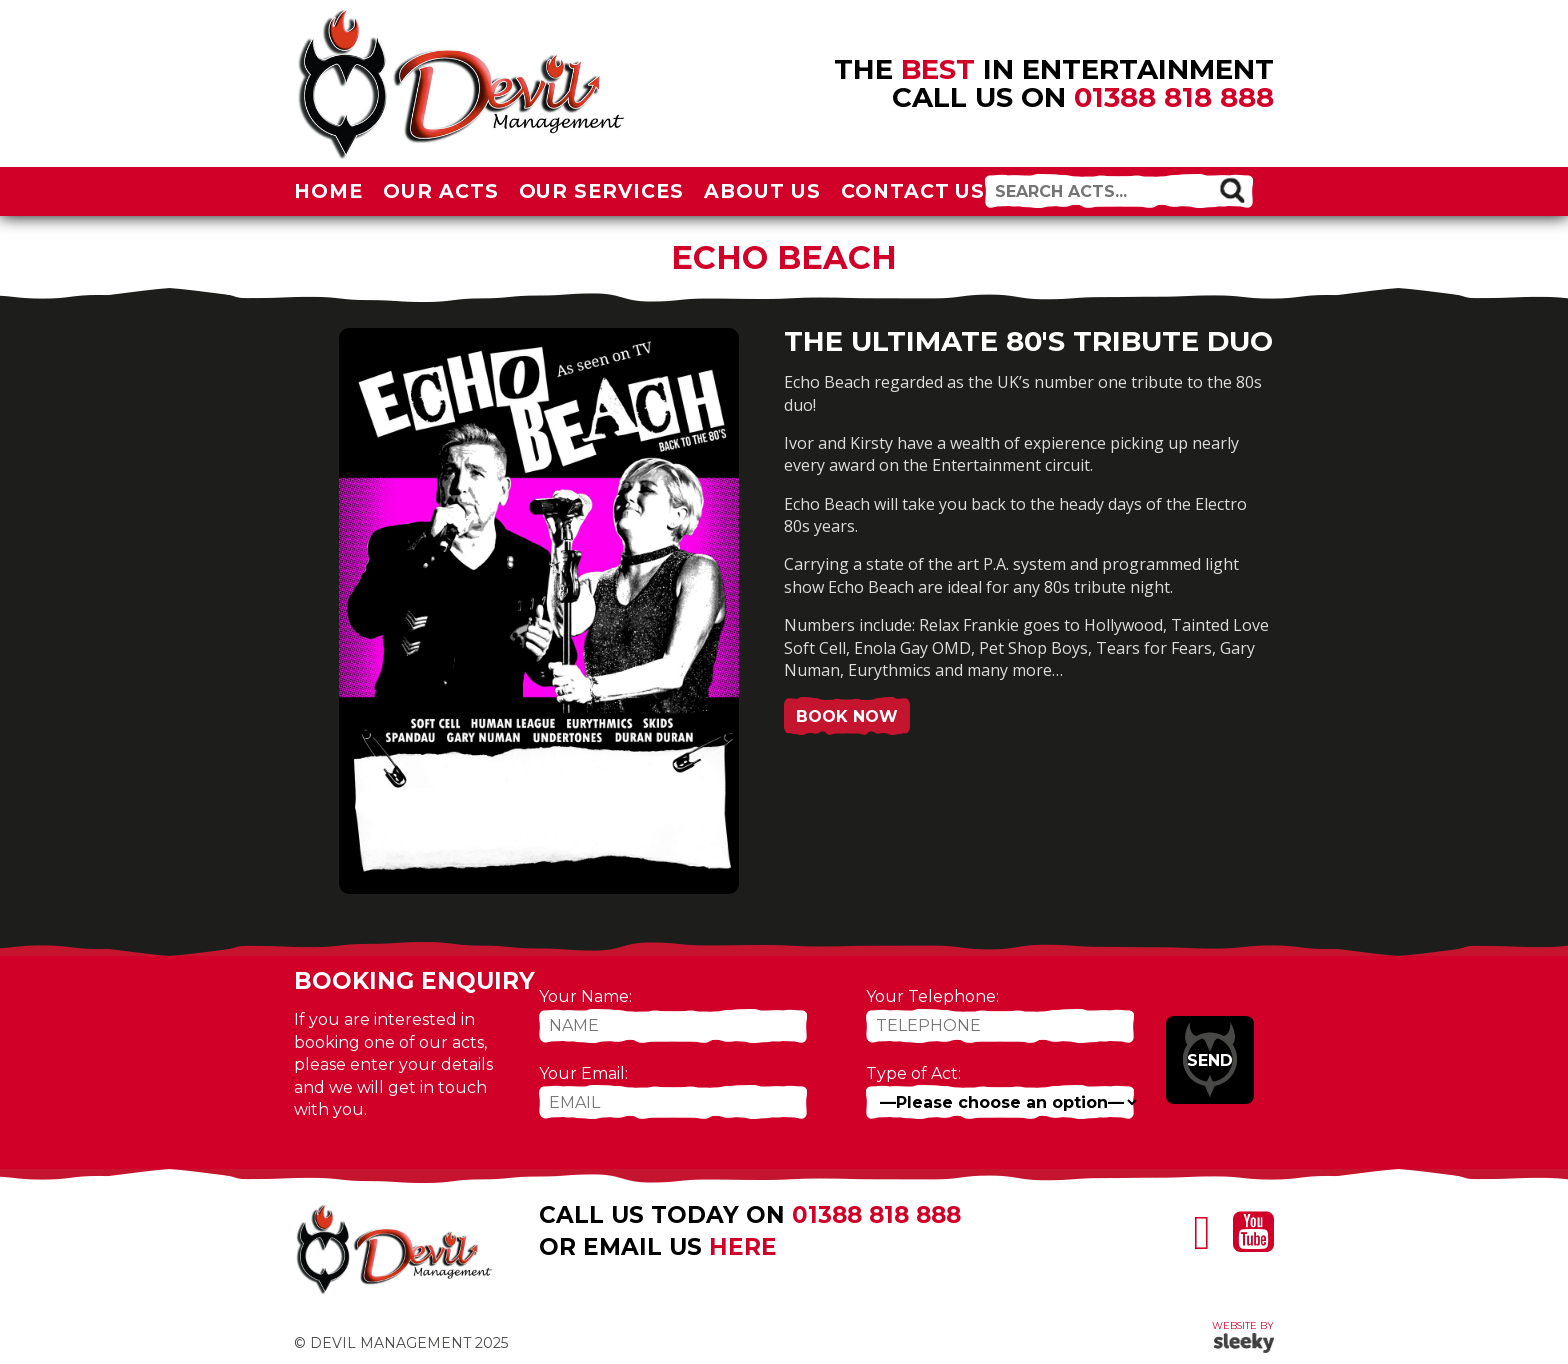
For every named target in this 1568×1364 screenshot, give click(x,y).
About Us (762, 191)
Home (328, 191)
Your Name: (585, 996)
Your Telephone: (932, 996)
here (743, 1247)
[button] (1231, 189)
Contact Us (913, 191)
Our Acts (441, 191)
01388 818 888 (1174, 97)
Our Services (602, 191)
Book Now (847, 716)
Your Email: (583, 1073)
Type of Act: (913, 1073)
